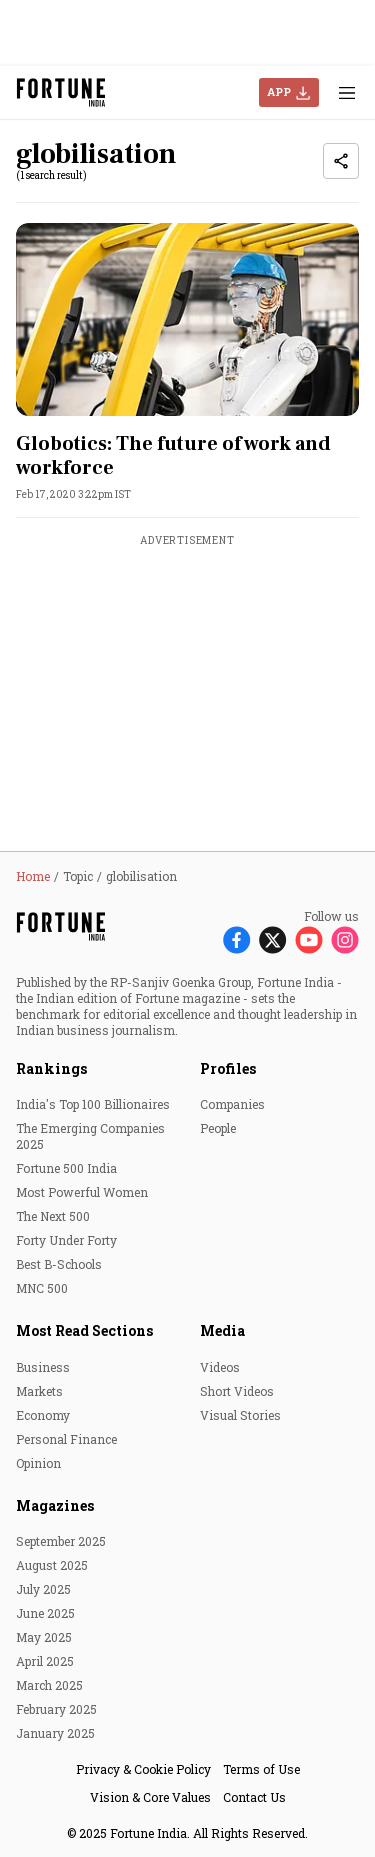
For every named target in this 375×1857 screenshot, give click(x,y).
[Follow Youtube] (309, 939)
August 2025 (52, 1565)
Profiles (228, 1068)
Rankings (51, 1068)
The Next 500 (53, 1216)
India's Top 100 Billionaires (93, 1104)
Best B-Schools (59, 1264)
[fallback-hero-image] (187, 319)
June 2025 (45, 1613)
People (218, 1128)
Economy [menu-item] (43, 1415)
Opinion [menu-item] (38, 1463)
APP (279, 91)
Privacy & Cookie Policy (143, 1769)
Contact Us (254, 1797)
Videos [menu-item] (220, 1367)
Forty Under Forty (66, 1240)
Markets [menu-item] (39, 1391)
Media (222, 1330)
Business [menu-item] (43, 1367)
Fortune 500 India (66, 1168)
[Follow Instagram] (345, 939)
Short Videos (237, 1391)
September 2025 (61, 1541)
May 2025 (44, 1637)
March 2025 (49, 1685)
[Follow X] (273, 939)
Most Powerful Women (82, 1192)
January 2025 (55, 1733)
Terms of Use (261, 1769)
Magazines (55, 1505)
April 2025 (45, 1661)
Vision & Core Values (150, 1797)
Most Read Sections (84, 1330)
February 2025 (56, 1709)
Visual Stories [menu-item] (240, 1415)
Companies (232, 1104)
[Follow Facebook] (237, 939)
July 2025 (43, 1589)
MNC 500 (42, 1288)
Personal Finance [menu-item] (66, 1439)
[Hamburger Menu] (347, 92)
